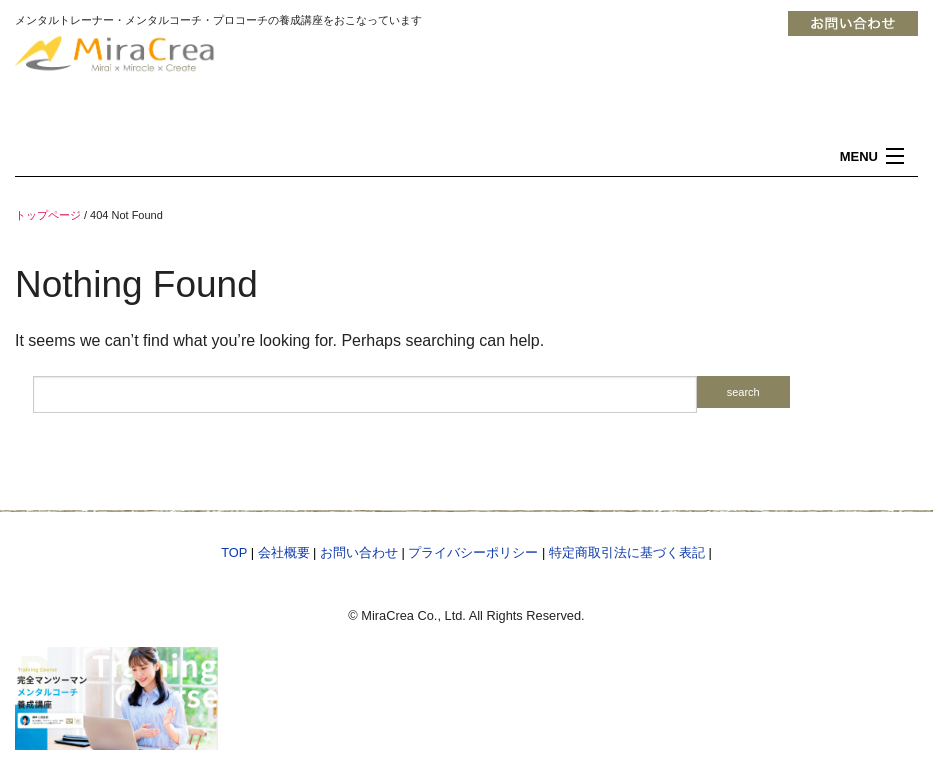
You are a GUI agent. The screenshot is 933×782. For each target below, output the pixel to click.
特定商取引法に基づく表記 (627, 552)
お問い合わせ (359, 552)
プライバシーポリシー (473, 552)
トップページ (48, 215)
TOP (234, 552)
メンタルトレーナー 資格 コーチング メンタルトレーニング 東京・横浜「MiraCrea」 (165, 72)
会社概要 (284, 552)
